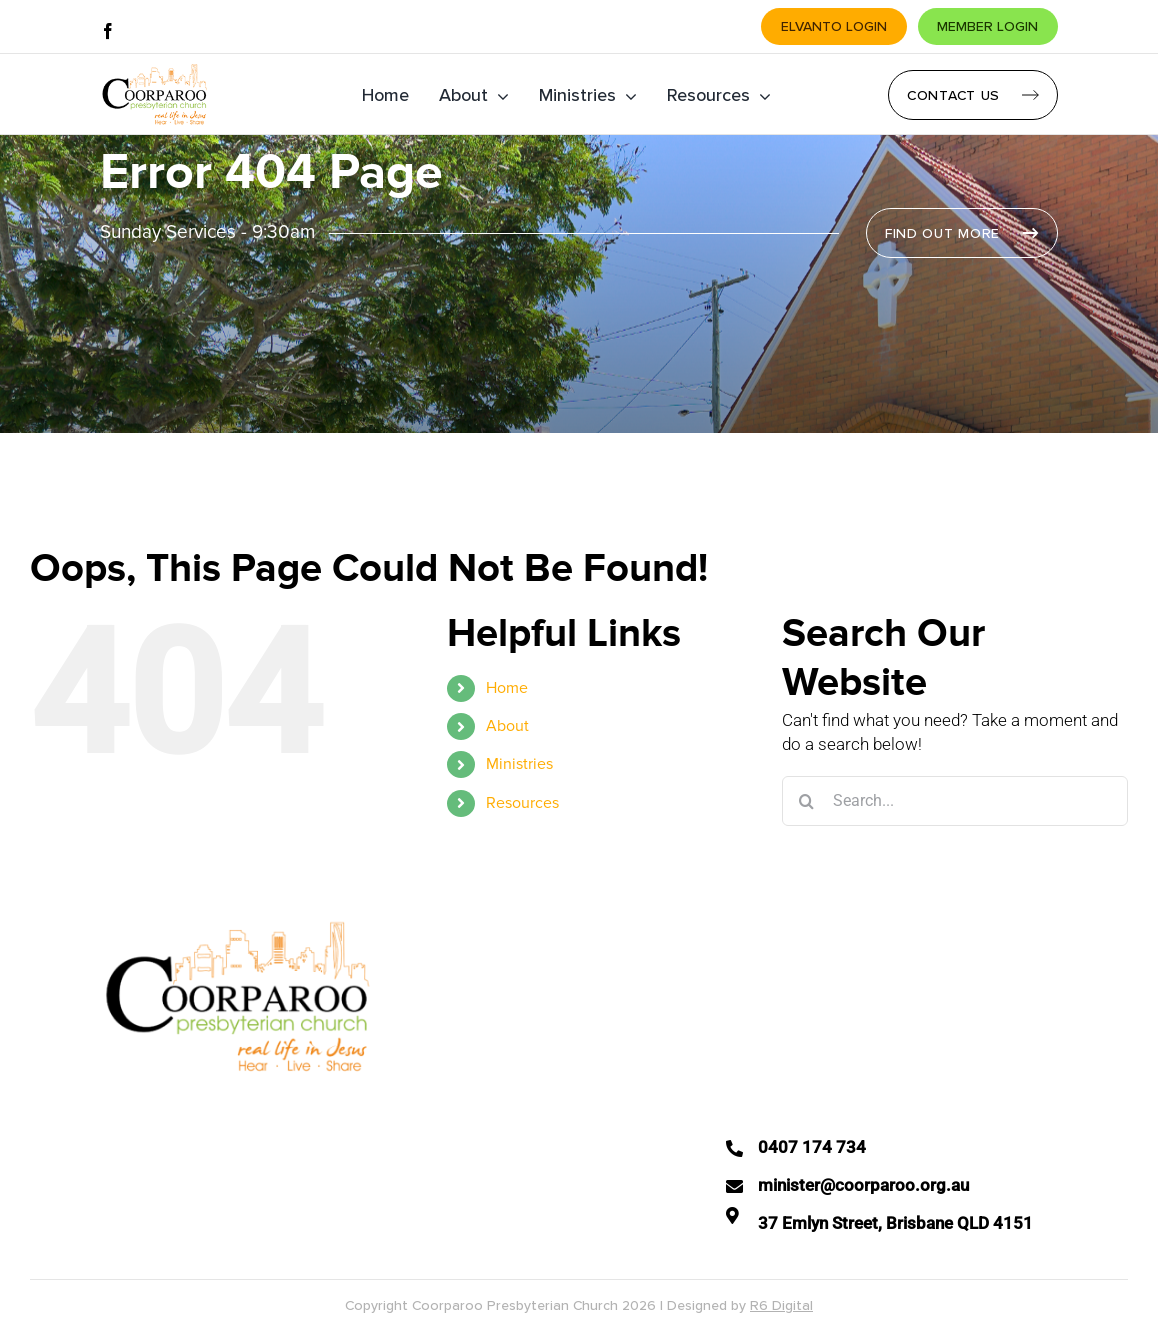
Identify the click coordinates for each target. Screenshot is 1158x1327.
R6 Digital (781, 1305)
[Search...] (955, 801)
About (507, 726)
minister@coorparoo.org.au (863, 1185)
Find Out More (942, 233)
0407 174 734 (812, 1147)
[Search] (807, 801)
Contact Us (953, 95)
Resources (522, 803)
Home (507, 688)
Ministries (519, 764)
